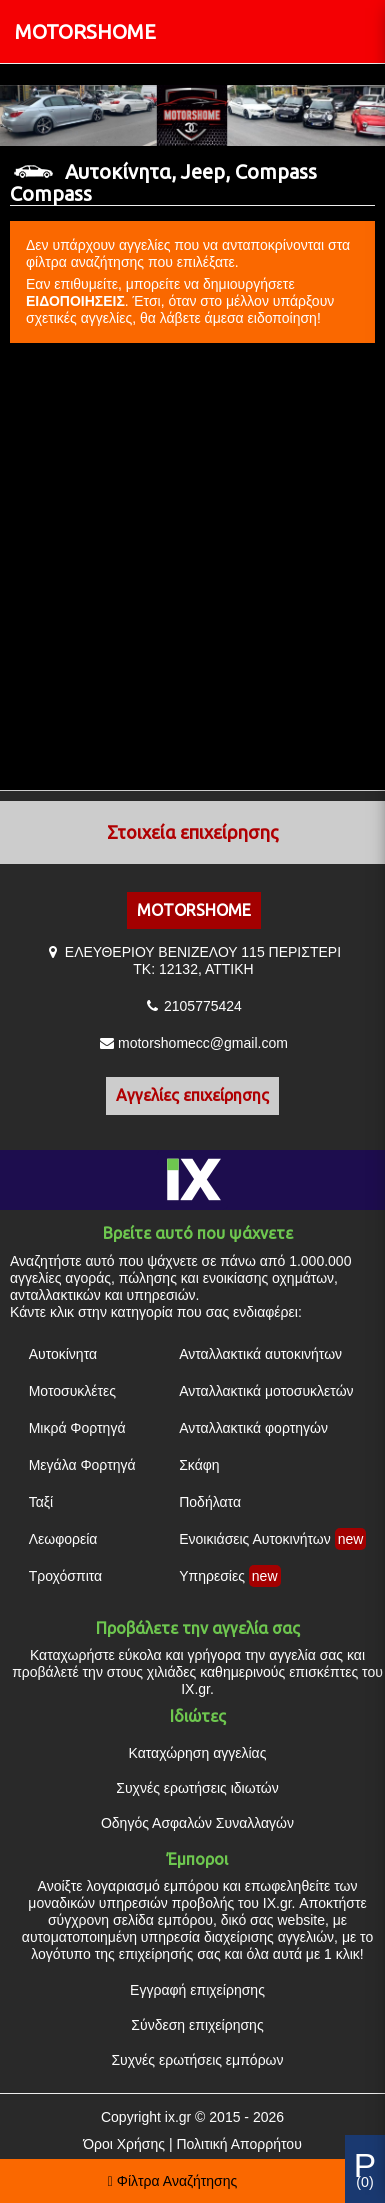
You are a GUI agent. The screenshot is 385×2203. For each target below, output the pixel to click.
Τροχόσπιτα (66, 1576)
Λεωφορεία (63, 1539)
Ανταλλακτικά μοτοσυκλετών (266, 1391)
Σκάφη (199, 1465)
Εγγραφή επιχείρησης (197, 1990)
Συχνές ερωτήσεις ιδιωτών (197, 1788)
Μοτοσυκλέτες (72, 1391)
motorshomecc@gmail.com (203, 1043)
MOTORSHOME (85, 31)
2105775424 (203, 1006)
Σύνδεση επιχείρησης (197, 2025)
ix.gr (178, 2117)
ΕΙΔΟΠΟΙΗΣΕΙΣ (75, 301)
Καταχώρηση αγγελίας (198, 1753)
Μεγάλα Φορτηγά (82, 1465)
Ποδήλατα (210, 1502)
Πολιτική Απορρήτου (238, 2144)
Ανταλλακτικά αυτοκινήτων (260, 1354)
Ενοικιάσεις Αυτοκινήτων (255, 1539)
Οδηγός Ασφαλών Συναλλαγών (197, 1823)
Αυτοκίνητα (63, 1354)
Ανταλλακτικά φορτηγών (253, 1428)
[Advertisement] (187, 567)
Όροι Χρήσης (124, 2144)
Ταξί (41, 1502)
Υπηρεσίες (212, 1576)
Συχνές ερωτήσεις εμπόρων (197, 2060)
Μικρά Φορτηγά (77, 1428)
